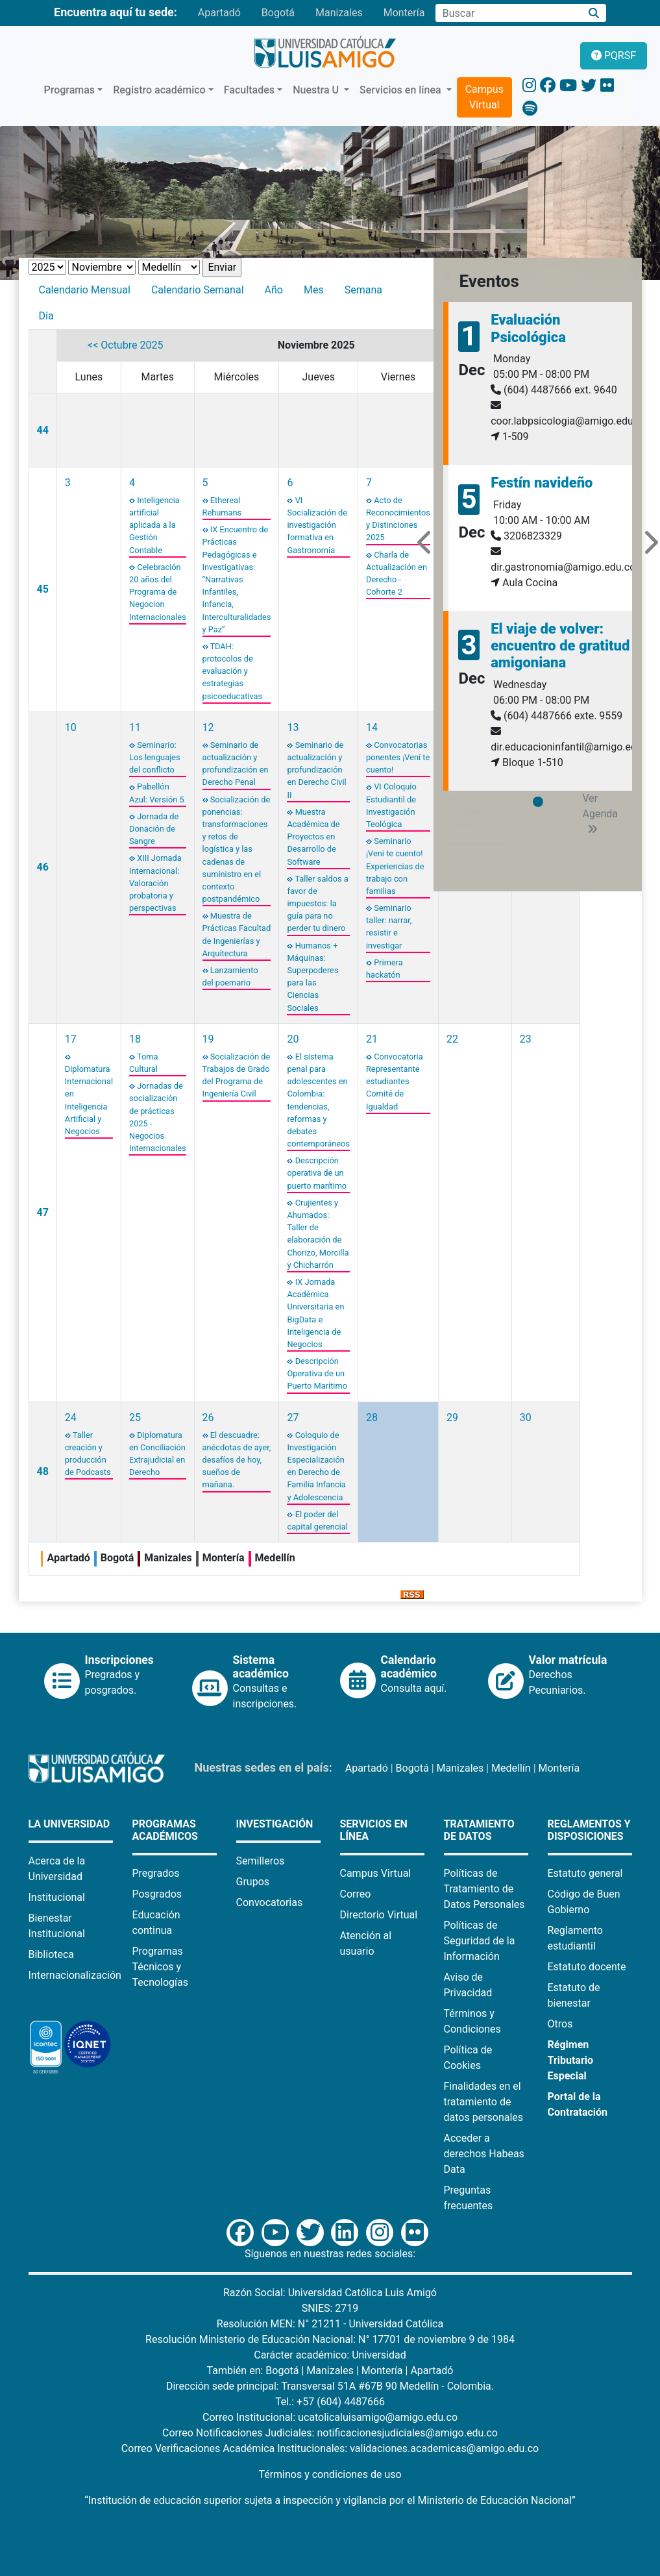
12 (208, 727)
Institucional (57, 1897)
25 (135, 1417)
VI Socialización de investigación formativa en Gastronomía (317, 525)
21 (372, 1039)
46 (43, 867)
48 (43, 1471)
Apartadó (219, 12)
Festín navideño (542, 483)
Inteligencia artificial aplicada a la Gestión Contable (154, 525)
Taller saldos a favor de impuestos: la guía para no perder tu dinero (317, 904)
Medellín (511, 1768)
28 (372, 1417)
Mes (314, 290)
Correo (355, 1894)
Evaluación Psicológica (528, 328)
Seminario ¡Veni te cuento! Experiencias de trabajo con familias (395, 866)
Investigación (274, 1824)
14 (372, 727)
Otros (560, 2024)
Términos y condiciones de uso (329, 2474)
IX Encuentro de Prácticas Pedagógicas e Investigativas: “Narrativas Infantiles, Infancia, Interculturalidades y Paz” (236, 579)
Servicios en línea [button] (402, 90)
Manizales (339, 12)
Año (274, 290)
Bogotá (278, 12)
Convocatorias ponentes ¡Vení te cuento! (398, 757)
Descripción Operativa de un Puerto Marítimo (317, 1373)
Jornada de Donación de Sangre (153, 828)
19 (208, 1039)
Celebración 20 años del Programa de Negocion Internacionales (157, 592)
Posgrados (157, 1894)
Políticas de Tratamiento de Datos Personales (484, 1889)
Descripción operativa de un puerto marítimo (317, 1173)
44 (43, 430)
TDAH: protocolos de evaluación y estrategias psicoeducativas (232, 671)
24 (71, 1417)
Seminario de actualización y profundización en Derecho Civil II (316, 770)
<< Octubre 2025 (125, 345)
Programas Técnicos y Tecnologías (160, 1966)
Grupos (253, 1882)
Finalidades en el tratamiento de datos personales (484, 2102)
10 (71, 727)
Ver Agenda (599, 813)
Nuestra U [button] (317, 90)
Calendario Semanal (197, 290)
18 (135, 1039)
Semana (363, 290)
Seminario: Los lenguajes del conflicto (154, 757)
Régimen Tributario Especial (571, 2060)
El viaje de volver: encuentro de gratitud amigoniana (560, 646)
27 (293, 1417)
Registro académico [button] (159, 90)
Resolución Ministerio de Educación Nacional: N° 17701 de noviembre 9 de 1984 (330, 2339)
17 (71, 1039)
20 (293, 1039)
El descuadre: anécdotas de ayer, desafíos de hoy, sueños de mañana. (236, 1460)
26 (208, 1417)
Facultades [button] (249, 90)
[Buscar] (593, 13)
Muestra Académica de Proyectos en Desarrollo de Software (313, 837)
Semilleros (260, 1861)
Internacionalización (75, 1975)
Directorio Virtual (379, 1915)
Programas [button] (69, 90)
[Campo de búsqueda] (508, 13)
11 (135, 727)
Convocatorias (269, 1902)
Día (46, 316)
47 (43, 1212)
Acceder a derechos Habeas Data (484, 2153)
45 (43, 589)
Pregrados (156, 1873)
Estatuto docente (587, 1967)
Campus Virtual (484, 97)
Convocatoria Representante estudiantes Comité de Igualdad (394, 1081)
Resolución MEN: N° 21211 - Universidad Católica (330, 2324)
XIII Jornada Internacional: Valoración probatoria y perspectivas (155, 883)
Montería (404, 12)
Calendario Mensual (84, 290)
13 (293, 727)
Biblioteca (52, 1954)
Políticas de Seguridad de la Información (479, 1941)
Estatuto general (585, 1873)
